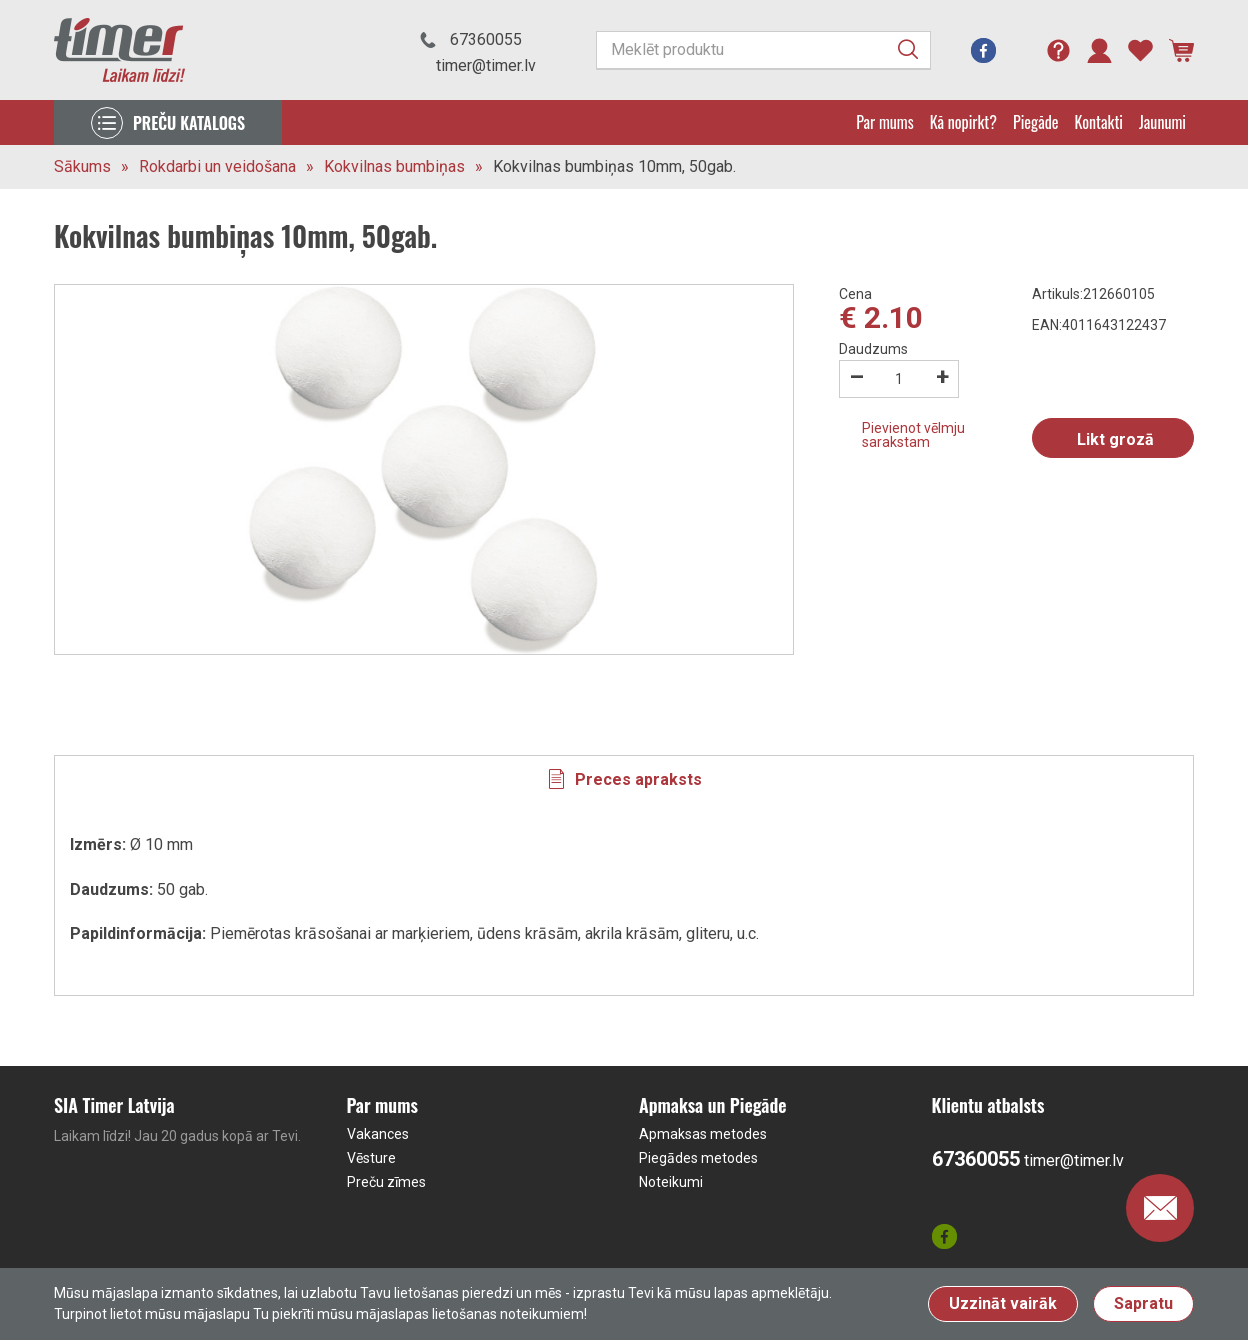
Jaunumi (1162, 122)
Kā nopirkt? (963, 122)
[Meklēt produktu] (763, 50)
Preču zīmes (386, 1182)
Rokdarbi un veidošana (217, 166)
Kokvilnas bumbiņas (394, 166)
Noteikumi (671, 1182)
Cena (855, 294)
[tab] (624, 779)
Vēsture (371, 1158)
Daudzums (873, 349)
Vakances (378, 1134)
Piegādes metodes (698, 1158)
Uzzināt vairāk (1003, 1303)
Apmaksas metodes (703, 1134)
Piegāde (1036, 122)
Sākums (82, 166)
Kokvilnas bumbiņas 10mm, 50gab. (614, 166)
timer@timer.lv (486, 65)
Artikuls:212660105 (1093, 294)
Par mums (884, 122)
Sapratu (1143, 1303)
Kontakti (1099, 122)
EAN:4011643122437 (1099, 325)
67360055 (486, 39)
